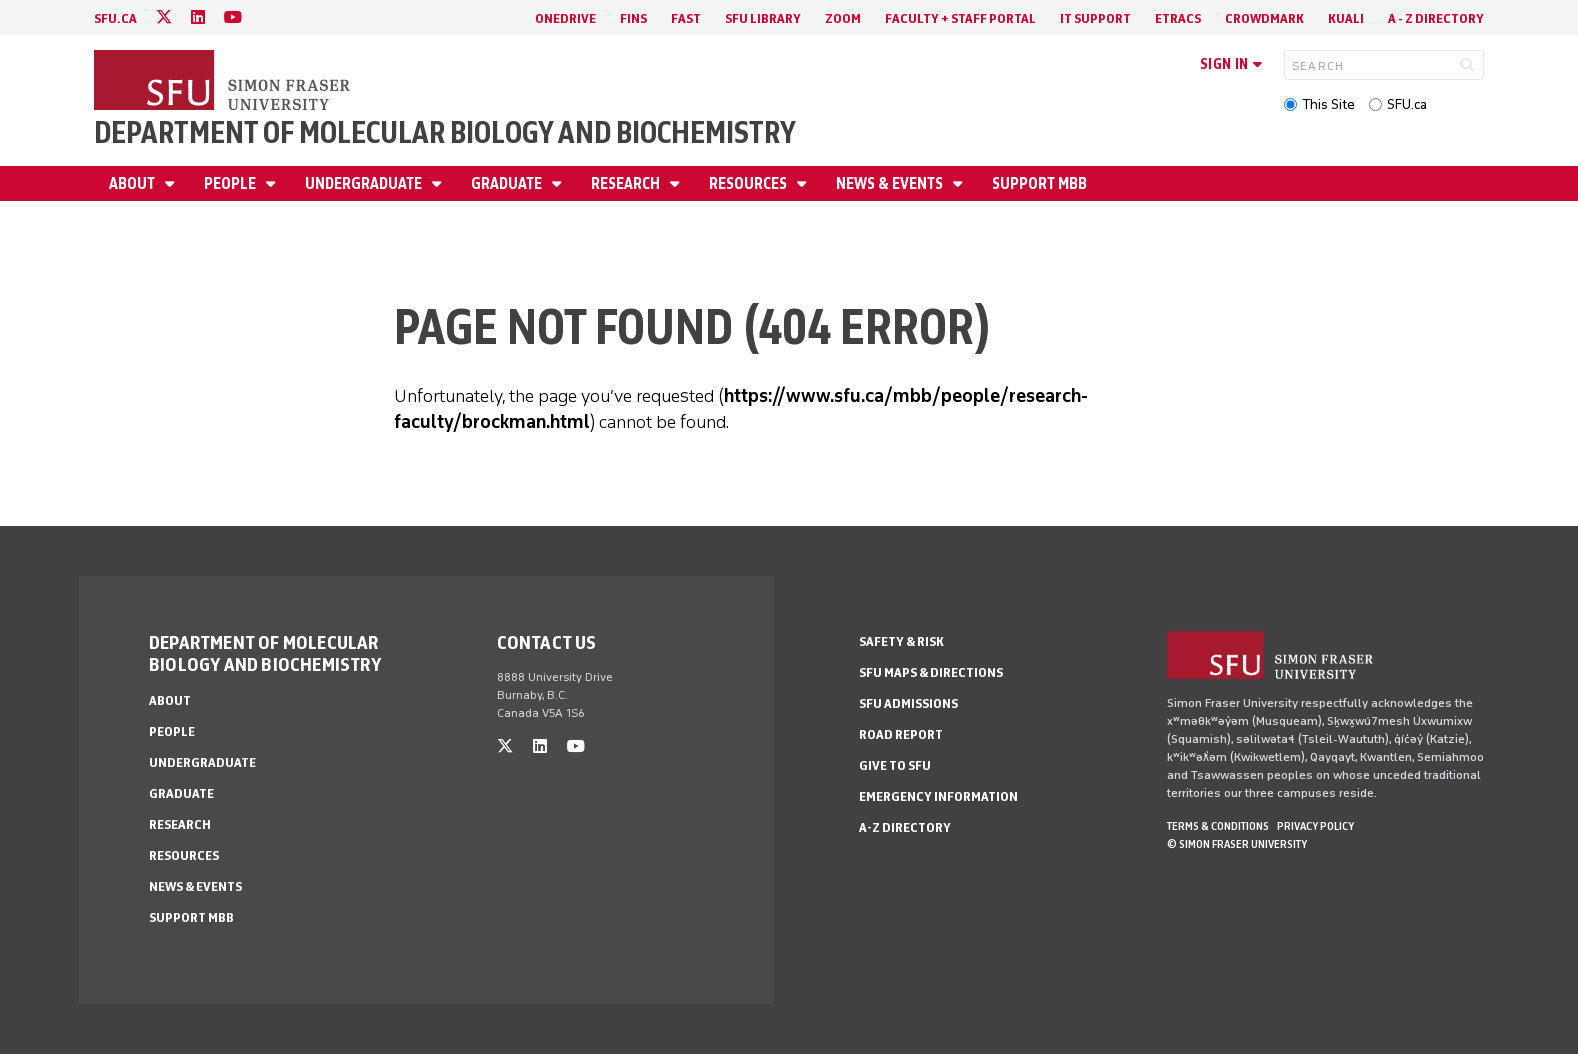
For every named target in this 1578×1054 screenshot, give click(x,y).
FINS (633, 18)
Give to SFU (895, 765)
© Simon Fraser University (1237, 844)
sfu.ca (115, 18)
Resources (749, 183)
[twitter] (164, 17)
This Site (1328, 104)
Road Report (901, 734)
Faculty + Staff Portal (960, 18)
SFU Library (763, 18)
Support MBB (1039, 183)
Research (627, 183)
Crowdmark (1264, 18)
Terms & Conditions (1218, 826)
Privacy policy (1315, 826)
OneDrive (565, 18)
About (133, 183)
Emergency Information (938, 796)
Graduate (508, 183)
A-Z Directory (905, 827)
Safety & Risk (901, 641)
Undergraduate (365, 183)
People (231, 183)
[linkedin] (198, 17)
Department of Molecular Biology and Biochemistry (445, 132)
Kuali (1346, 18)
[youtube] (233, 17)
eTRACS (1178, 18)
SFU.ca (1407, 104)
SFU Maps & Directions (931, 672)
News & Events (891, 183)
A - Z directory (1436, 18)
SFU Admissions (908, 703)
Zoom (843, 18)
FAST (686, 18)
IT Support (1095, 18)
